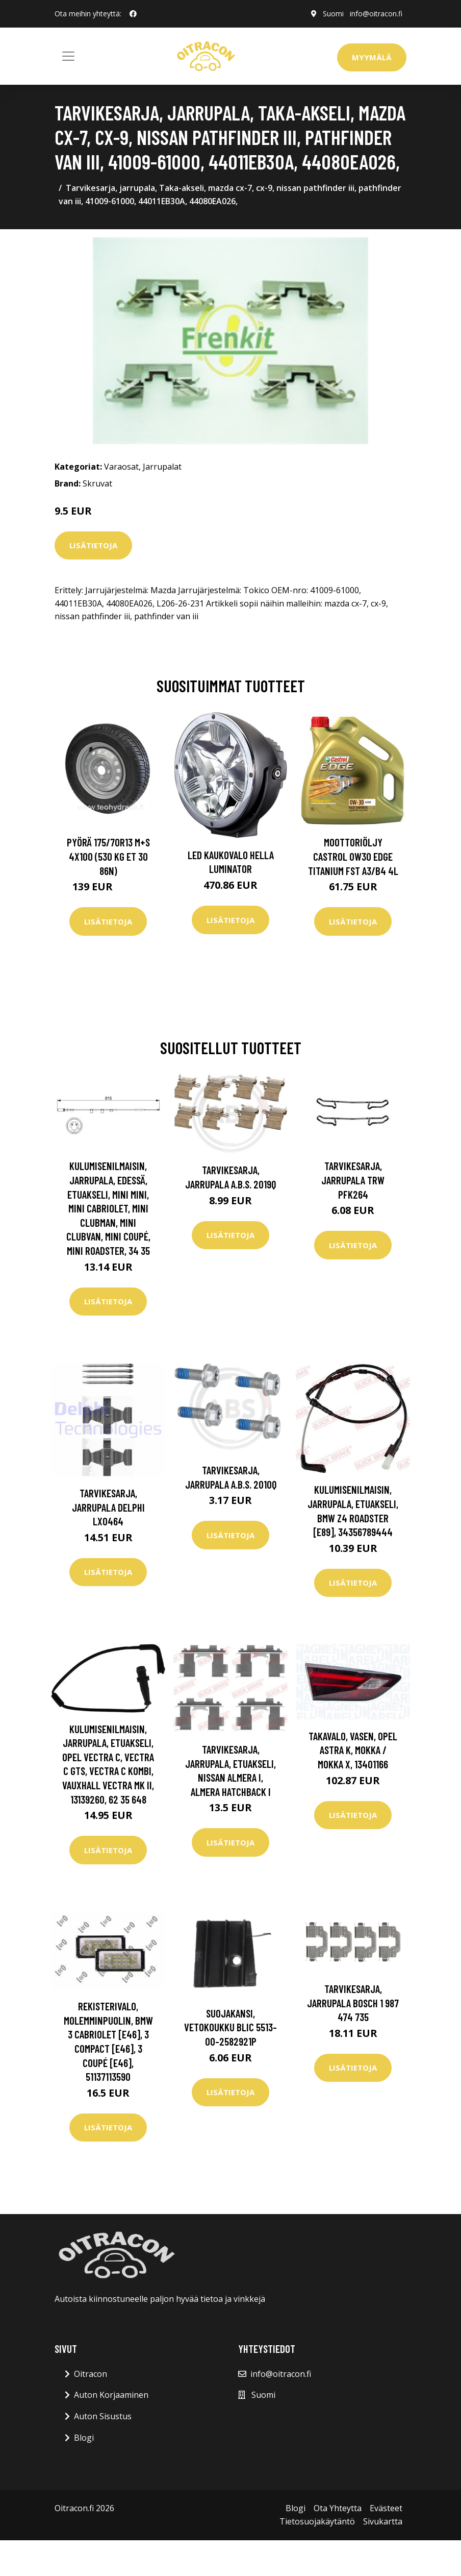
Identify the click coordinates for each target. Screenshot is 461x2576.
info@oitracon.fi (376, 13)
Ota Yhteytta (338, 2508)
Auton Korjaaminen (111, 2394)
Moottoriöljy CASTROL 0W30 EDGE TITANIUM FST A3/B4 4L (353, 856)
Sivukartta (382, 2521)
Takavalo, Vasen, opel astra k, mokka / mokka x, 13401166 (353, 1750)
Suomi (333, 13)
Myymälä (372, 57)
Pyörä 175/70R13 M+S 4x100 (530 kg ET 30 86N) (108, 856)
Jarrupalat (162, 466)
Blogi (84, 2437)
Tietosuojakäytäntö (317, 2521)
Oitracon (90, 2373)
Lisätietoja (93, 545)
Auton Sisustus (103, 2416)
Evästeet (386, 2508)
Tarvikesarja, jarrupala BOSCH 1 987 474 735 (353, 2002)
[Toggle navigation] (68, 56)
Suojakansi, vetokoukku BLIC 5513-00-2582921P (230, 2027)
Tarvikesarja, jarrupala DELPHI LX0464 (108, 1507)
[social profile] (133, 13)
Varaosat (121, 466)
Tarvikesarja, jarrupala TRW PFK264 (353, 1179)
